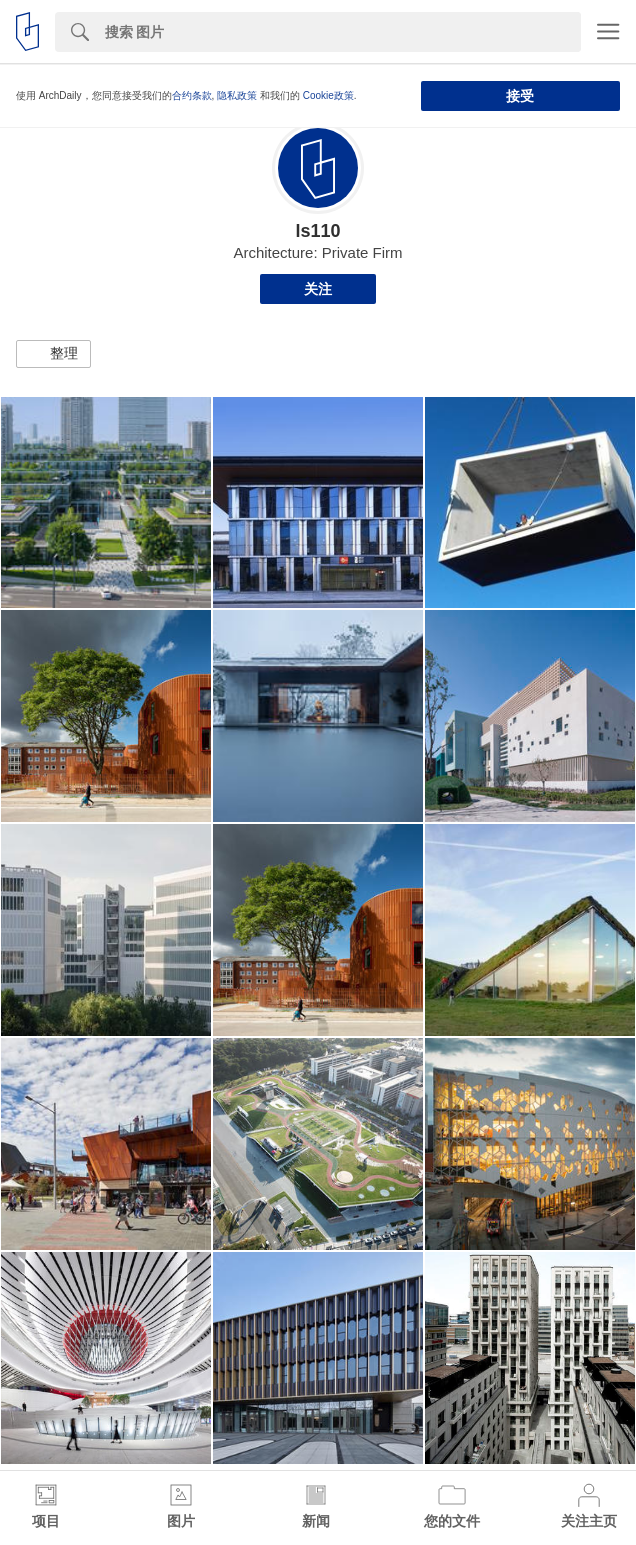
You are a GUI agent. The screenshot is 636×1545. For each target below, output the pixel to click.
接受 (520, 96)
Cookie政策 (328, 95)
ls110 (317, 231)
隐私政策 (237, 95)
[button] (53, 354)
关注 (318, 289)
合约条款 (192, 95)
